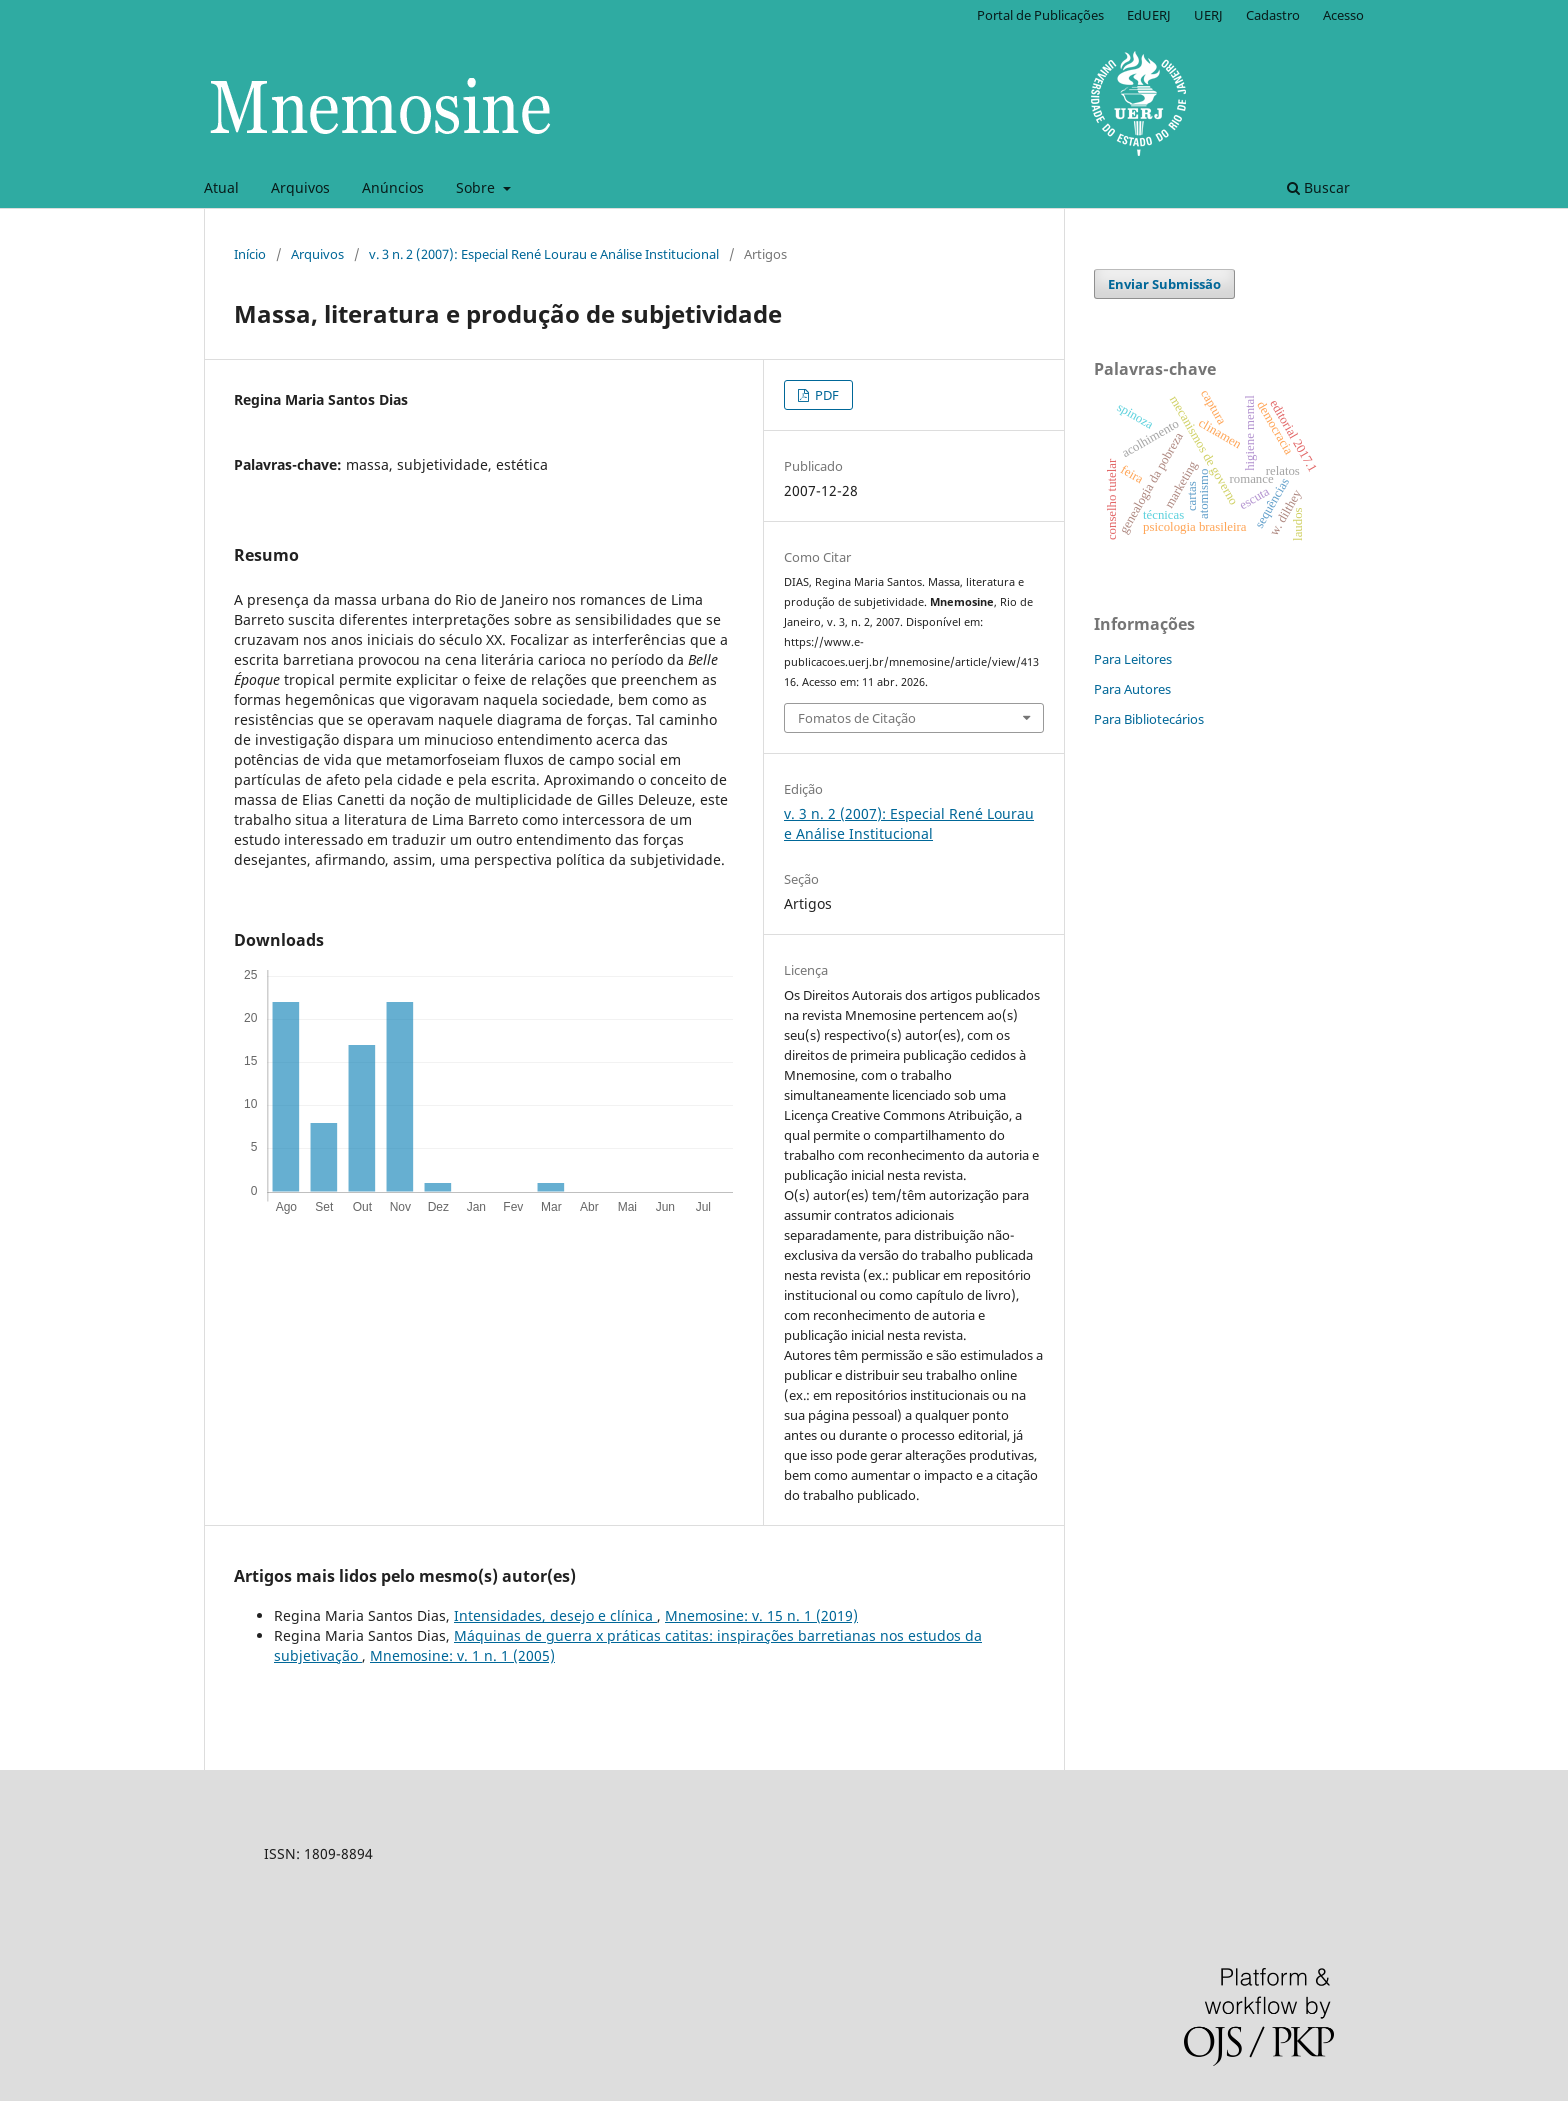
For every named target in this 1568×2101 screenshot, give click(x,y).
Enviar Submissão (1164, 284)
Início (250, 254)
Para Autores (1132, 689)
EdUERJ (1149, 15)
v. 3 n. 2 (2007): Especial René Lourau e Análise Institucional (544, 254)
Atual (221, 187)
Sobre (477, 187)
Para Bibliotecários (1149, 719)
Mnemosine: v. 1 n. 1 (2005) (462, 1655)
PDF (825, 395)
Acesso (1343, 15)
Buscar (1318, 187)
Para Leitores (1133, 659)
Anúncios (393, 187)
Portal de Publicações (1040, 15)
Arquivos (300, 187)
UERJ (1208, 15)
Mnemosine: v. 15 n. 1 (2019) (761, 1615)
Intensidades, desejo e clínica (555, 1615)
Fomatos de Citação (857, 718)
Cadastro (1273, 15)
